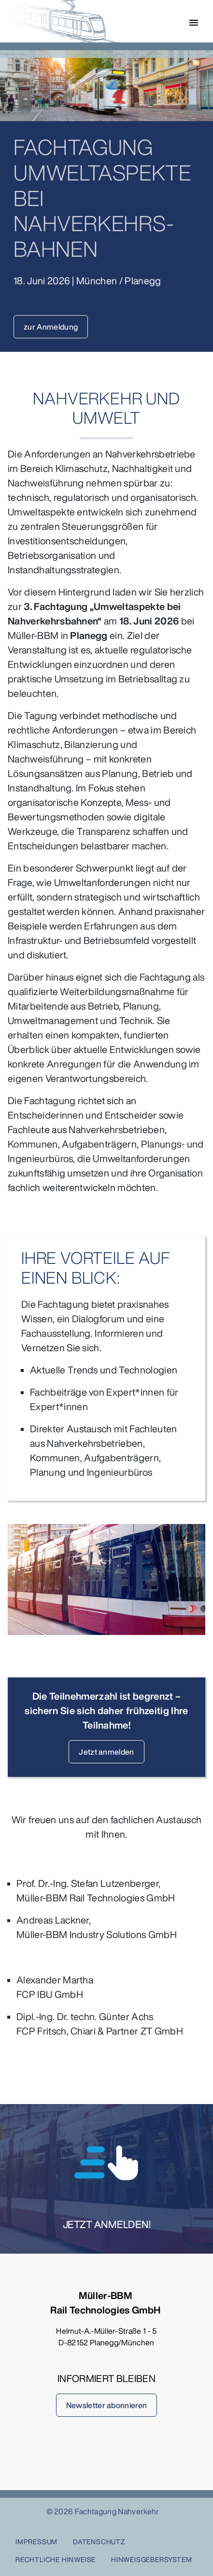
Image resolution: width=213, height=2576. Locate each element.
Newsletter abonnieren (106, 2405)
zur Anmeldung (51, 326)
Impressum (36, 2541)
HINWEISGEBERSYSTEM (151, 2559)
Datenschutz (99, 2541)
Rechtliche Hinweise (55, 2559)
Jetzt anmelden (106, 1752)
